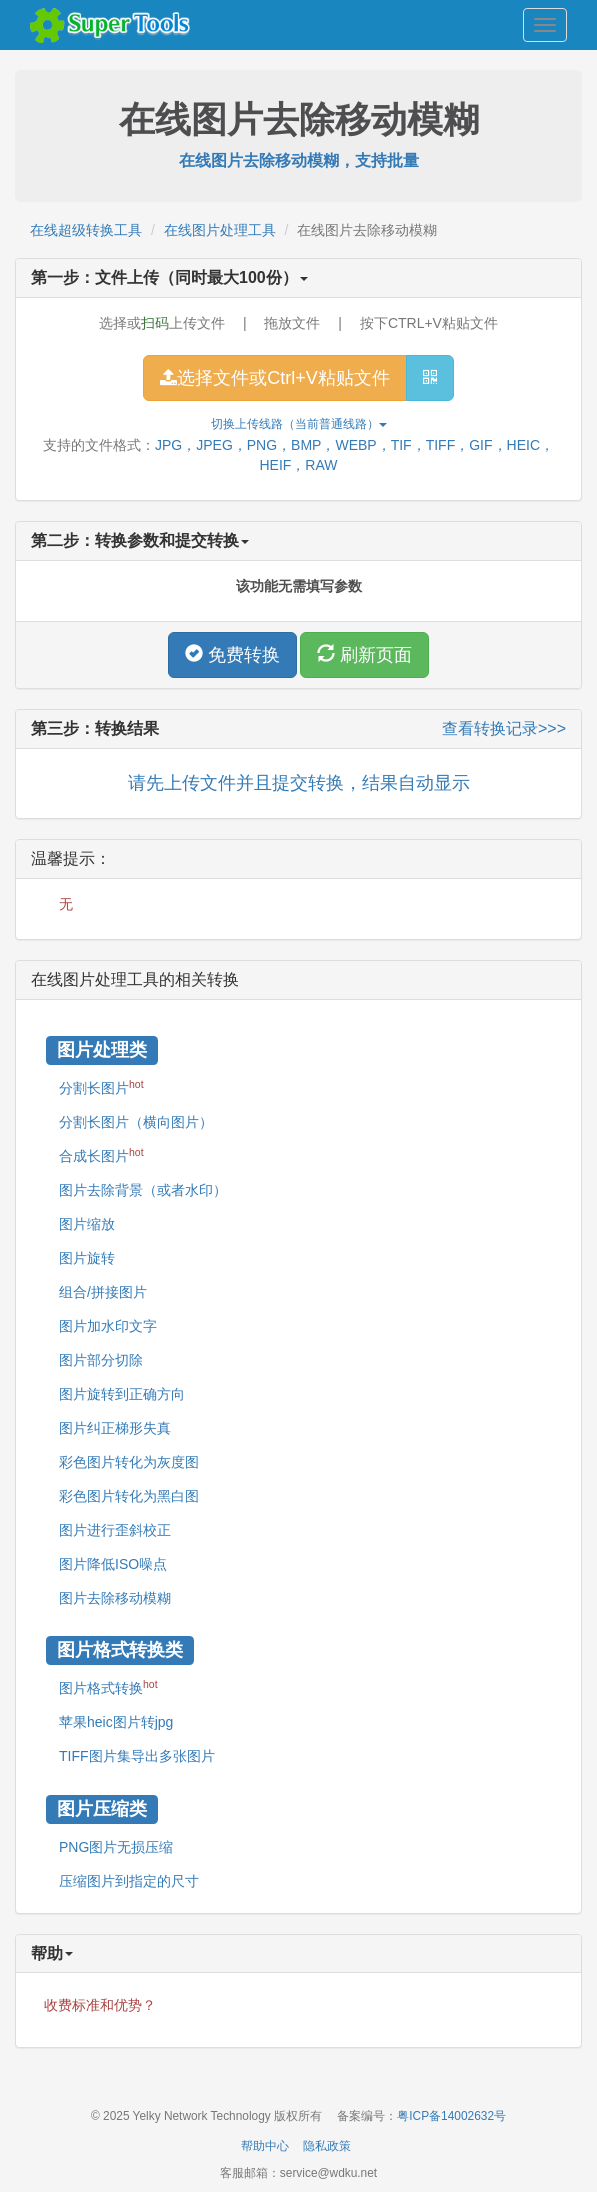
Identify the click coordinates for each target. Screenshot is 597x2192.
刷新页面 (364, 654)
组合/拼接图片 (103, 1292)
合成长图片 (101, 1155)
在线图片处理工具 (220, 230)
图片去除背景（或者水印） (143, 1190)
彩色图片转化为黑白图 (129, 1496)
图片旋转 (87, 1258)
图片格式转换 (108, 1687)
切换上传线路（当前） (299, 424)
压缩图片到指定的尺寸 (129, 1881)
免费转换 (232, 654)
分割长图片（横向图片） (136, 1122)
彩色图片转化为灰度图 (129, 1462)
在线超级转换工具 (86, 230)
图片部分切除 (101, 1360)
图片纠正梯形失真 (115, 1428)
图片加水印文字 (108, 1326)
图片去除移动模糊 (115, 1598)
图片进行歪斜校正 (115, 1530)
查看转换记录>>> (504, 728)
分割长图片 (101, 1087)
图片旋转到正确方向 (122, 1394)
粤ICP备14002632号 (451, 2116)
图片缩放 (87, 1224)
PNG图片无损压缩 (116, 1847)
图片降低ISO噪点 (113, 1564)
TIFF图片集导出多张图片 (137, 1756)
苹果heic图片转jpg (116, 1722)
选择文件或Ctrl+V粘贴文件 (275, 378)
